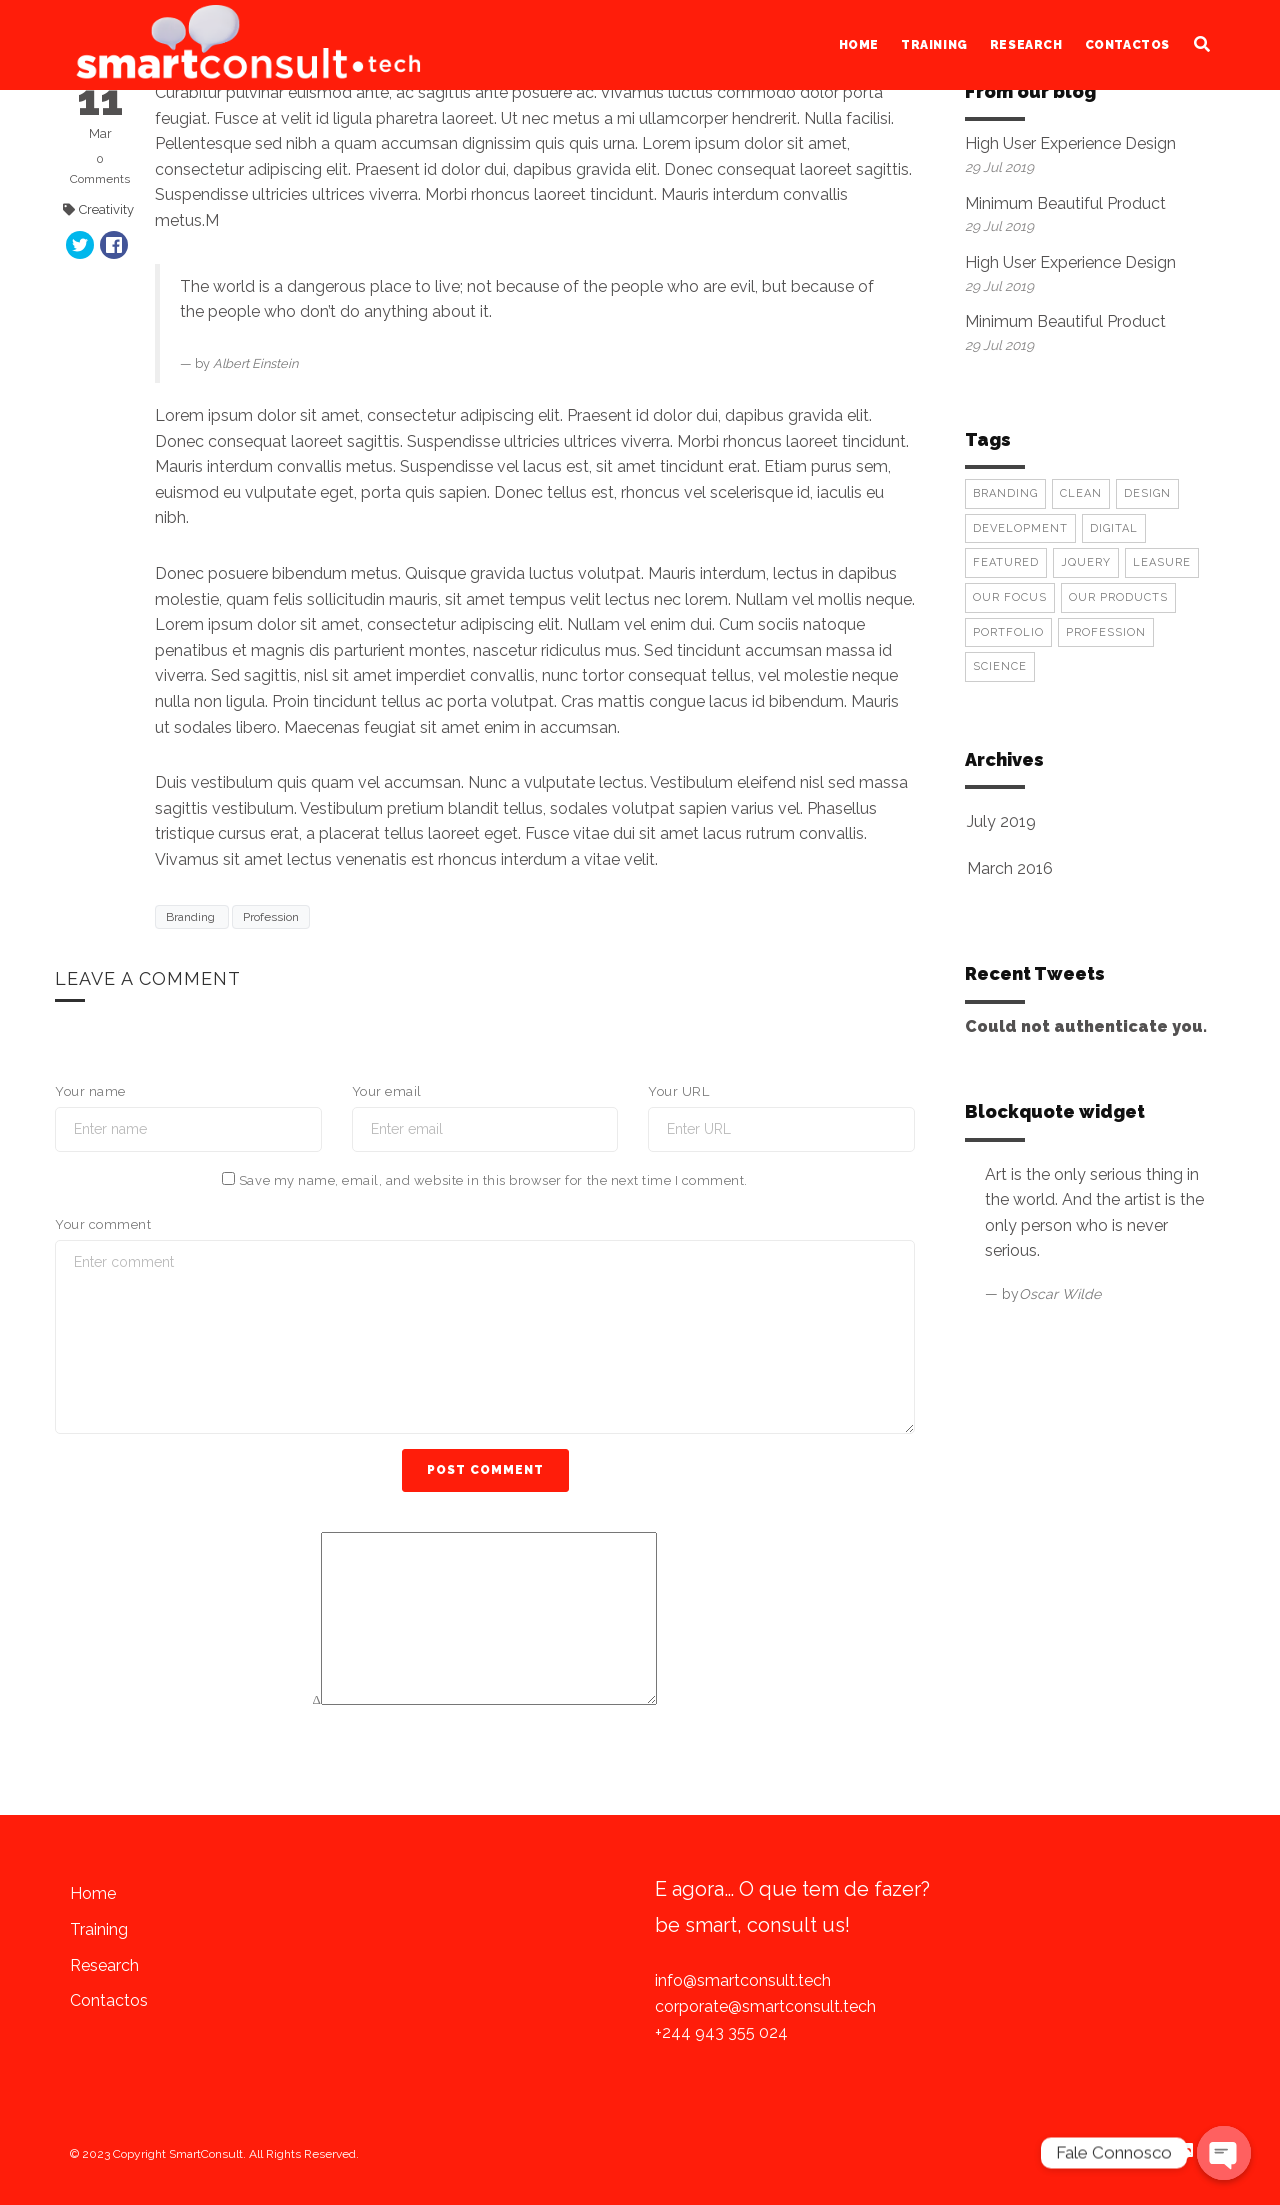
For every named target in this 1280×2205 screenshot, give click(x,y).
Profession (271, 917)
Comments (100, 168)
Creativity (106, 209)
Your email (387, 1091)
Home (859, 45)
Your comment (103, 1224)
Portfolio (1008, 632)
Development (1020, 528)
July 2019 (1001, 821)
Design (1147, 493)
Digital (1114, 528)
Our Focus (1010, 597)
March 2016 (1010, 868)
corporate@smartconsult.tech (765, 2006)
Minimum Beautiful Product (1065, 203)
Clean (1081, 493)
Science (1000, 666)
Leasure (1162, 562)
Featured (1006, 562)
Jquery (1086, 562)
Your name (90, 1091)
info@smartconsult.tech (743, 1980)
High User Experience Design (1070, 143)
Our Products (1118, 597)
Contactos (1127, 45)
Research (1026, 45)
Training (934, 45)
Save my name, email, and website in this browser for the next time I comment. (493, 1180)
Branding (192, 917)
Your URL (678, 1091)
